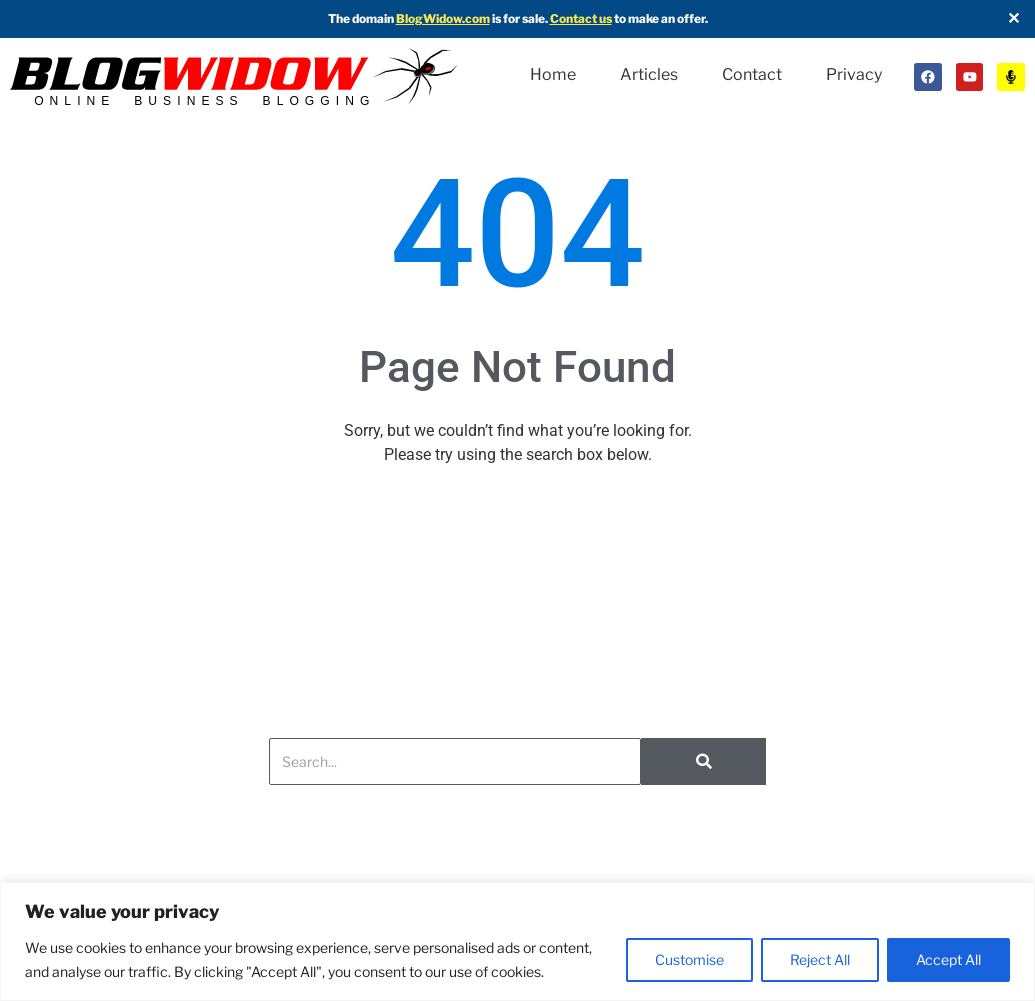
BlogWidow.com (443, 18)
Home (553, 60)
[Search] (455, 774)
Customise (689, 959)
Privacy (568, 100)
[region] (517, 941)
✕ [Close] (1013, 18)
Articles (649, 60)
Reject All (820, 959)
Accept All (948, 959)
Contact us (581, 18)
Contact (752, 60)
